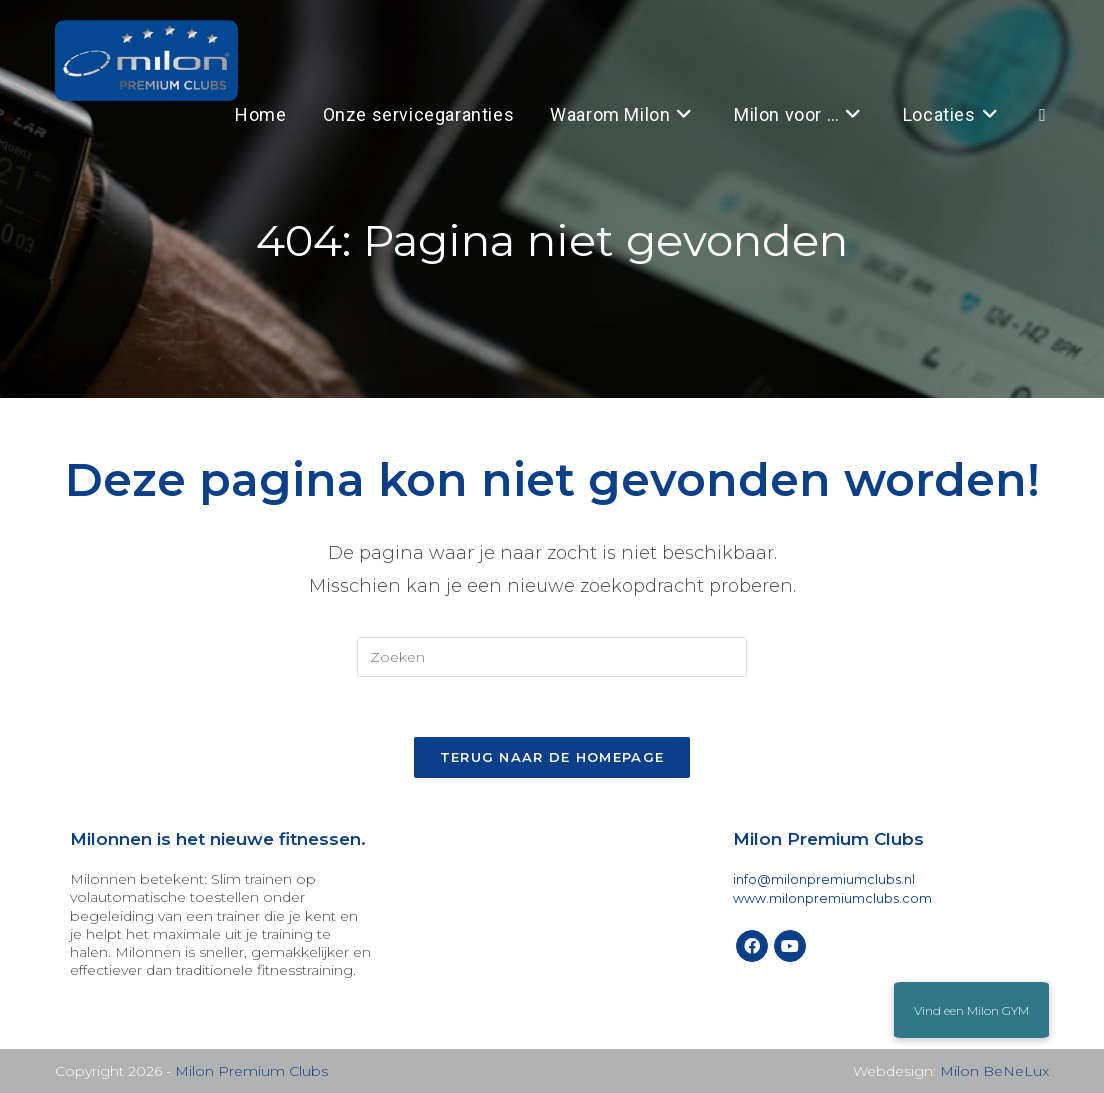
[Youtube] (790, 946)
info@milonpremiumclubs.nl (824, 879)
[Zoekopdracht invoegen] (552, 657)
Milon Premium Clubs (251, 1071)
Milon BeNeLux (994, 1071)
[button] (971, 1010)
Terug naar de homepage (552, 757)
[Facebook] (752, 946)
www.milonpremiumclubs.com (832, 898)
